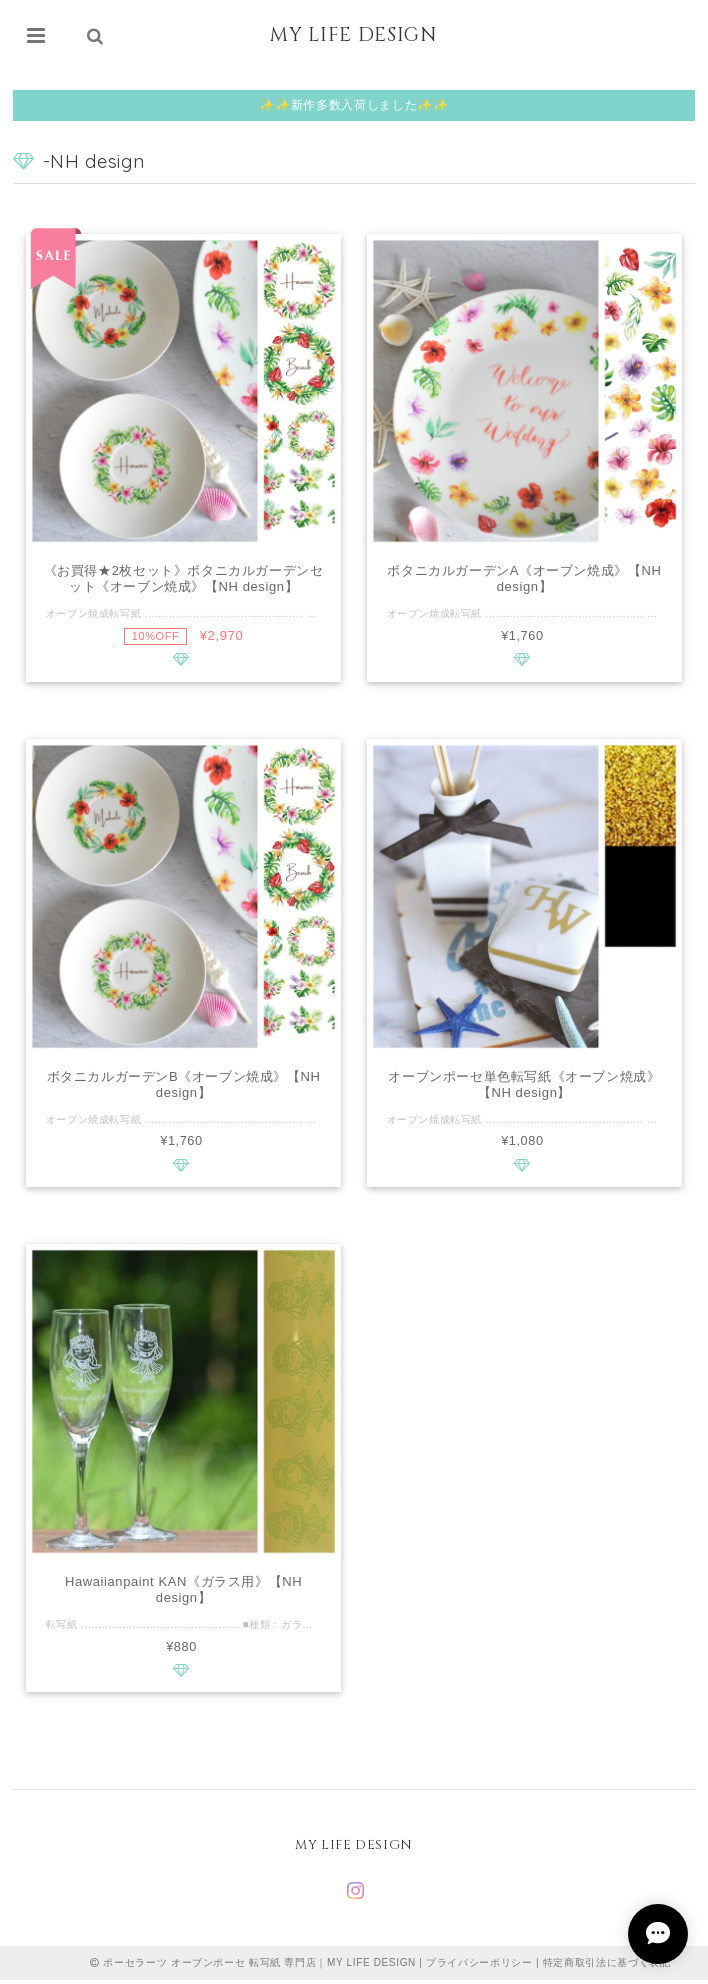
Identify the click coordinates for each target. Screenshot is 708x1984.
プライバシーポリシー (479, 1966)
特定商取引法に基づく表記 (607, 1966)
